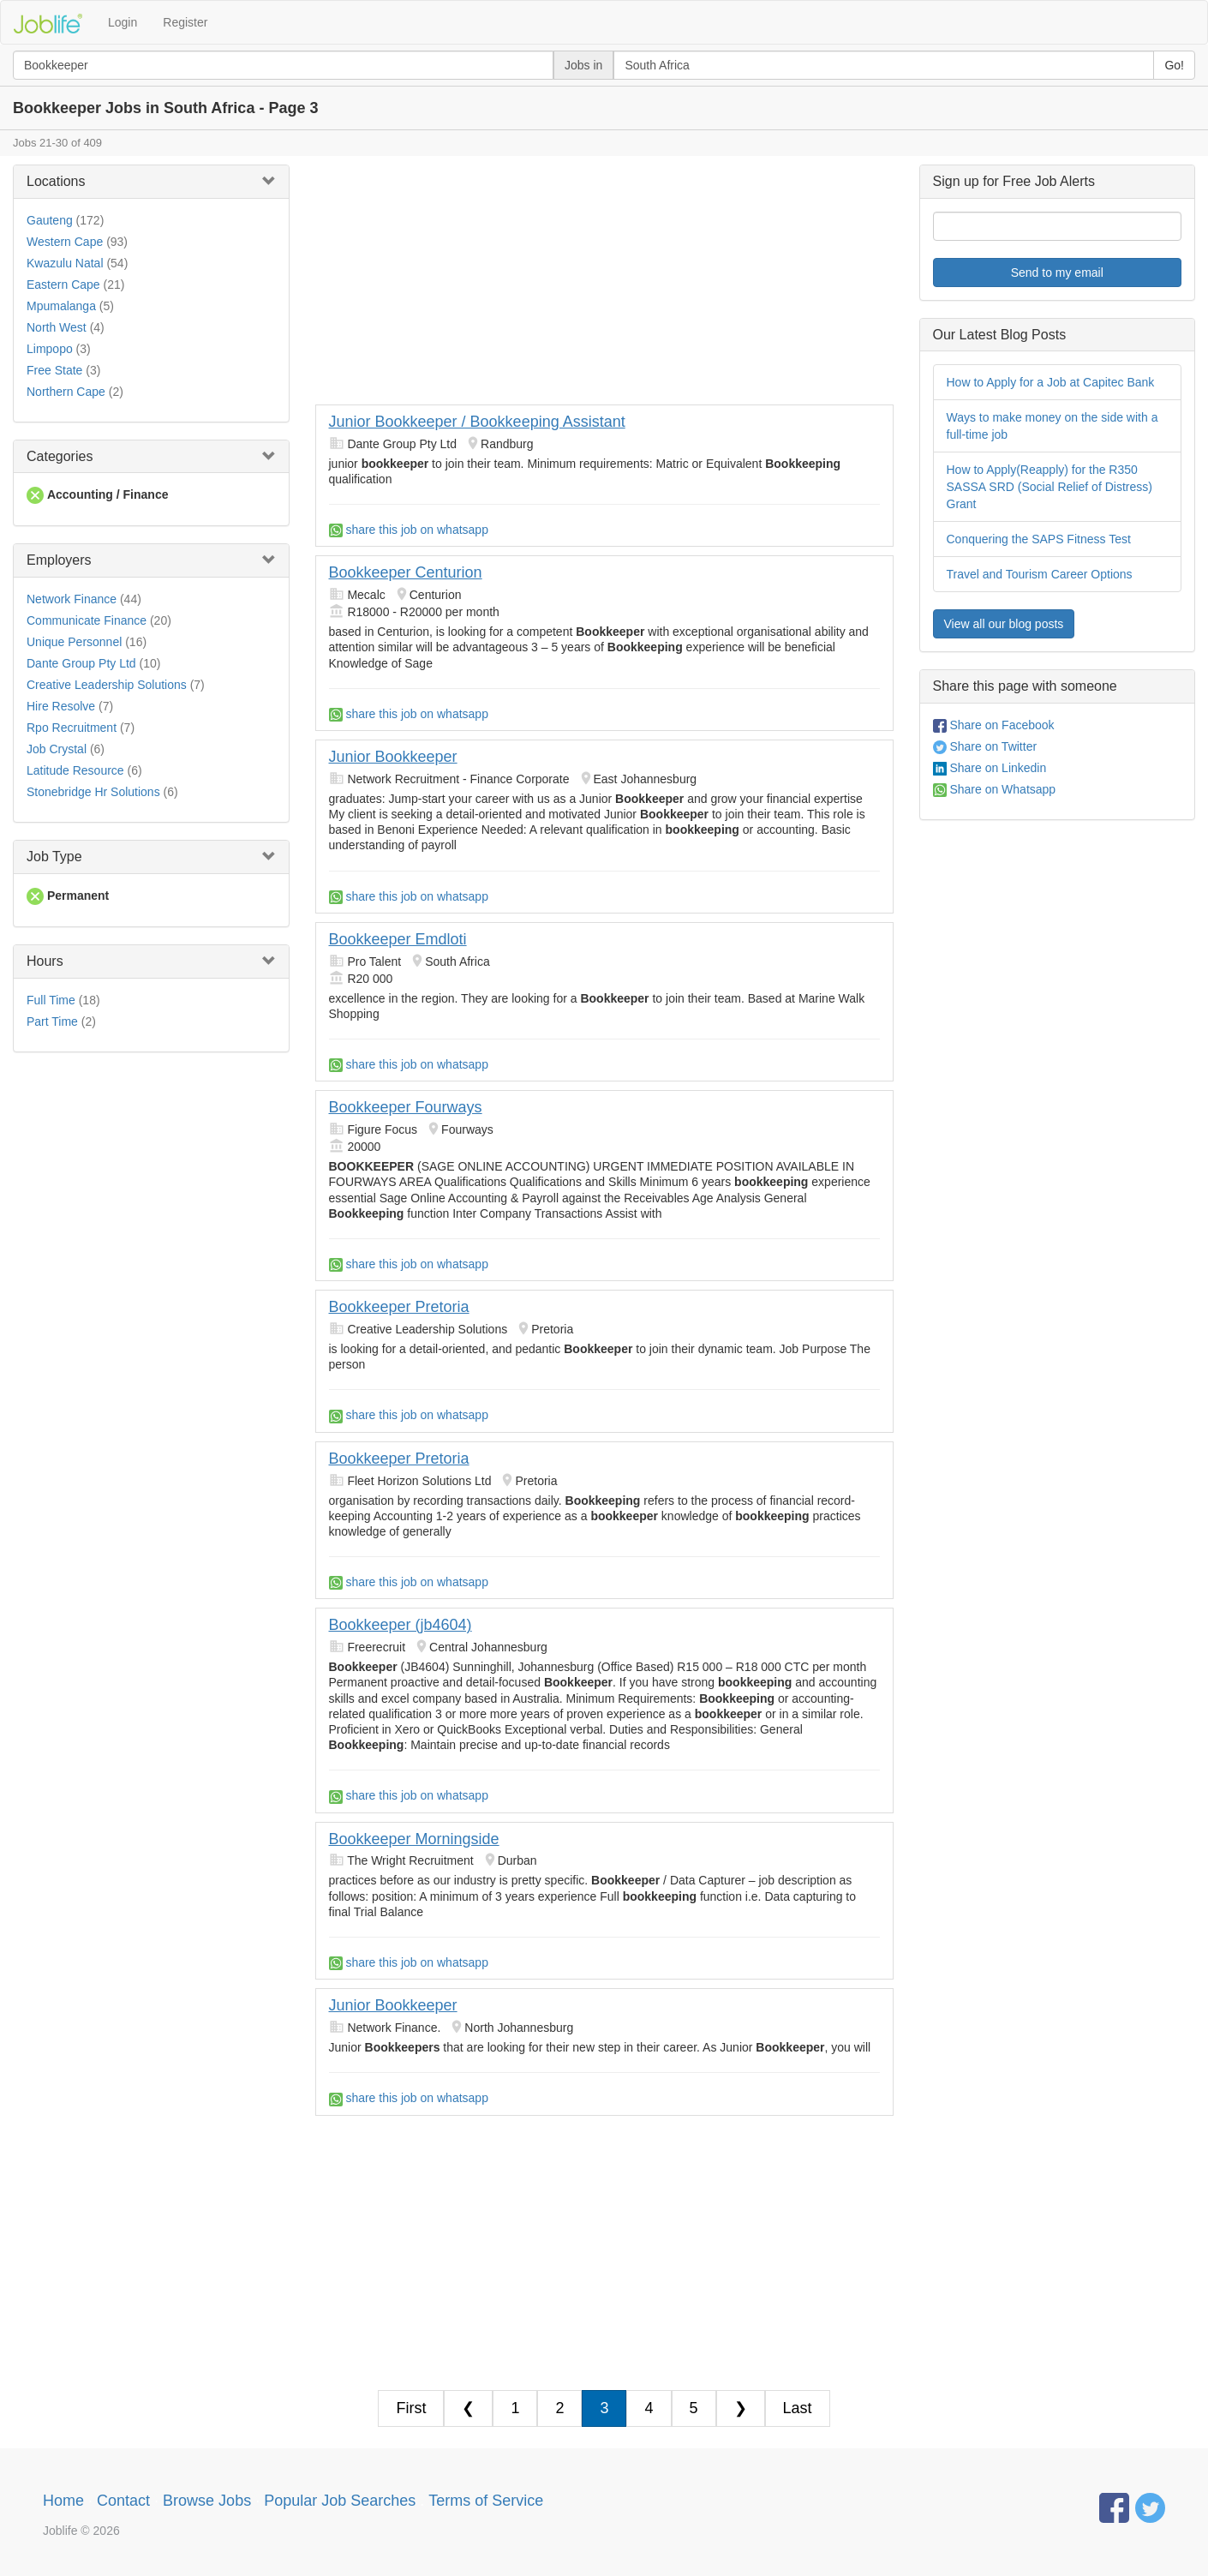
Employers (59, 560)
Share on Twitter (985, 746)
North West (57, 327)
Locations (56, 181)
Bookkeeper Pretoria (399, 1306)
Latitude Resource (75, 770)
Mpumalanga (61, 306)
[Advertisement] (604, 284)
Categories (60, 456)
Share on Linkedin (990, 768)
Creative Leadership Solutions (107, 685)
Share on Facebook (994, 725)
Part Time (52, 1021)
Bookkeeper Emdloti (398, 939)
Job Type (54, 856)
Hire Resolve (61, 706)
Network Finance (72, 599)
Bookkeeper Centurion (405, 572)
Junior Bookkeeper (393, 756)
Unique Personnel (74, 642)
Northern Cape (66, 391)
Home (63, 2500)
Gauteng (50, 220)
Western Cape (65, 242)
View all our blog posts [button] (1004, 624)
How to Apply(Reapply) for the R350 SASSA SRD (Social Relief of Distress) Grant (1049, 487)
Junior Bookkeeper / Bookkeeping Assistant (477, 421)
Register (185, 22)
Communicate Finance (87, 620)
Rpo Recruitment (72, 727)
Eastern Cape (63, 284)
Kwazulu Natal (65, 263)
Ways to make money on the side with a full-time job (1052, 425)
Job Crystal (57, 749)
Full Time (51, 1000)
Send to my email (1057, 272)
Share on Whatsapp (994, 789)
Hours (45, 961)
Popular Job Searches (340, 2500)
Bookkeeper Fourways (405, 1107)
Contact (123, 2500)
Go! (1174, 65)
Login (122, 22)
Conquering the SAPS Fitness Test (1039, 539)
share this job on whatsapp (408, 529)
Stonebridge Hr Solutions (93, 792)
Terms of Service (485, 2500)
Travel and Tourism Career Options (1040, 574)
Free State (54, 370)
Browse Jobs (207, 2500)
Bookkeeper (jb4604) (400, 1624)
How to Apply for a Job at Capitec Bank (1051, 382)
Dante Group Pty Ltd (81, 663)
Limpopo (50, 349)
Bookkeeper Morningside (414, 1839)
